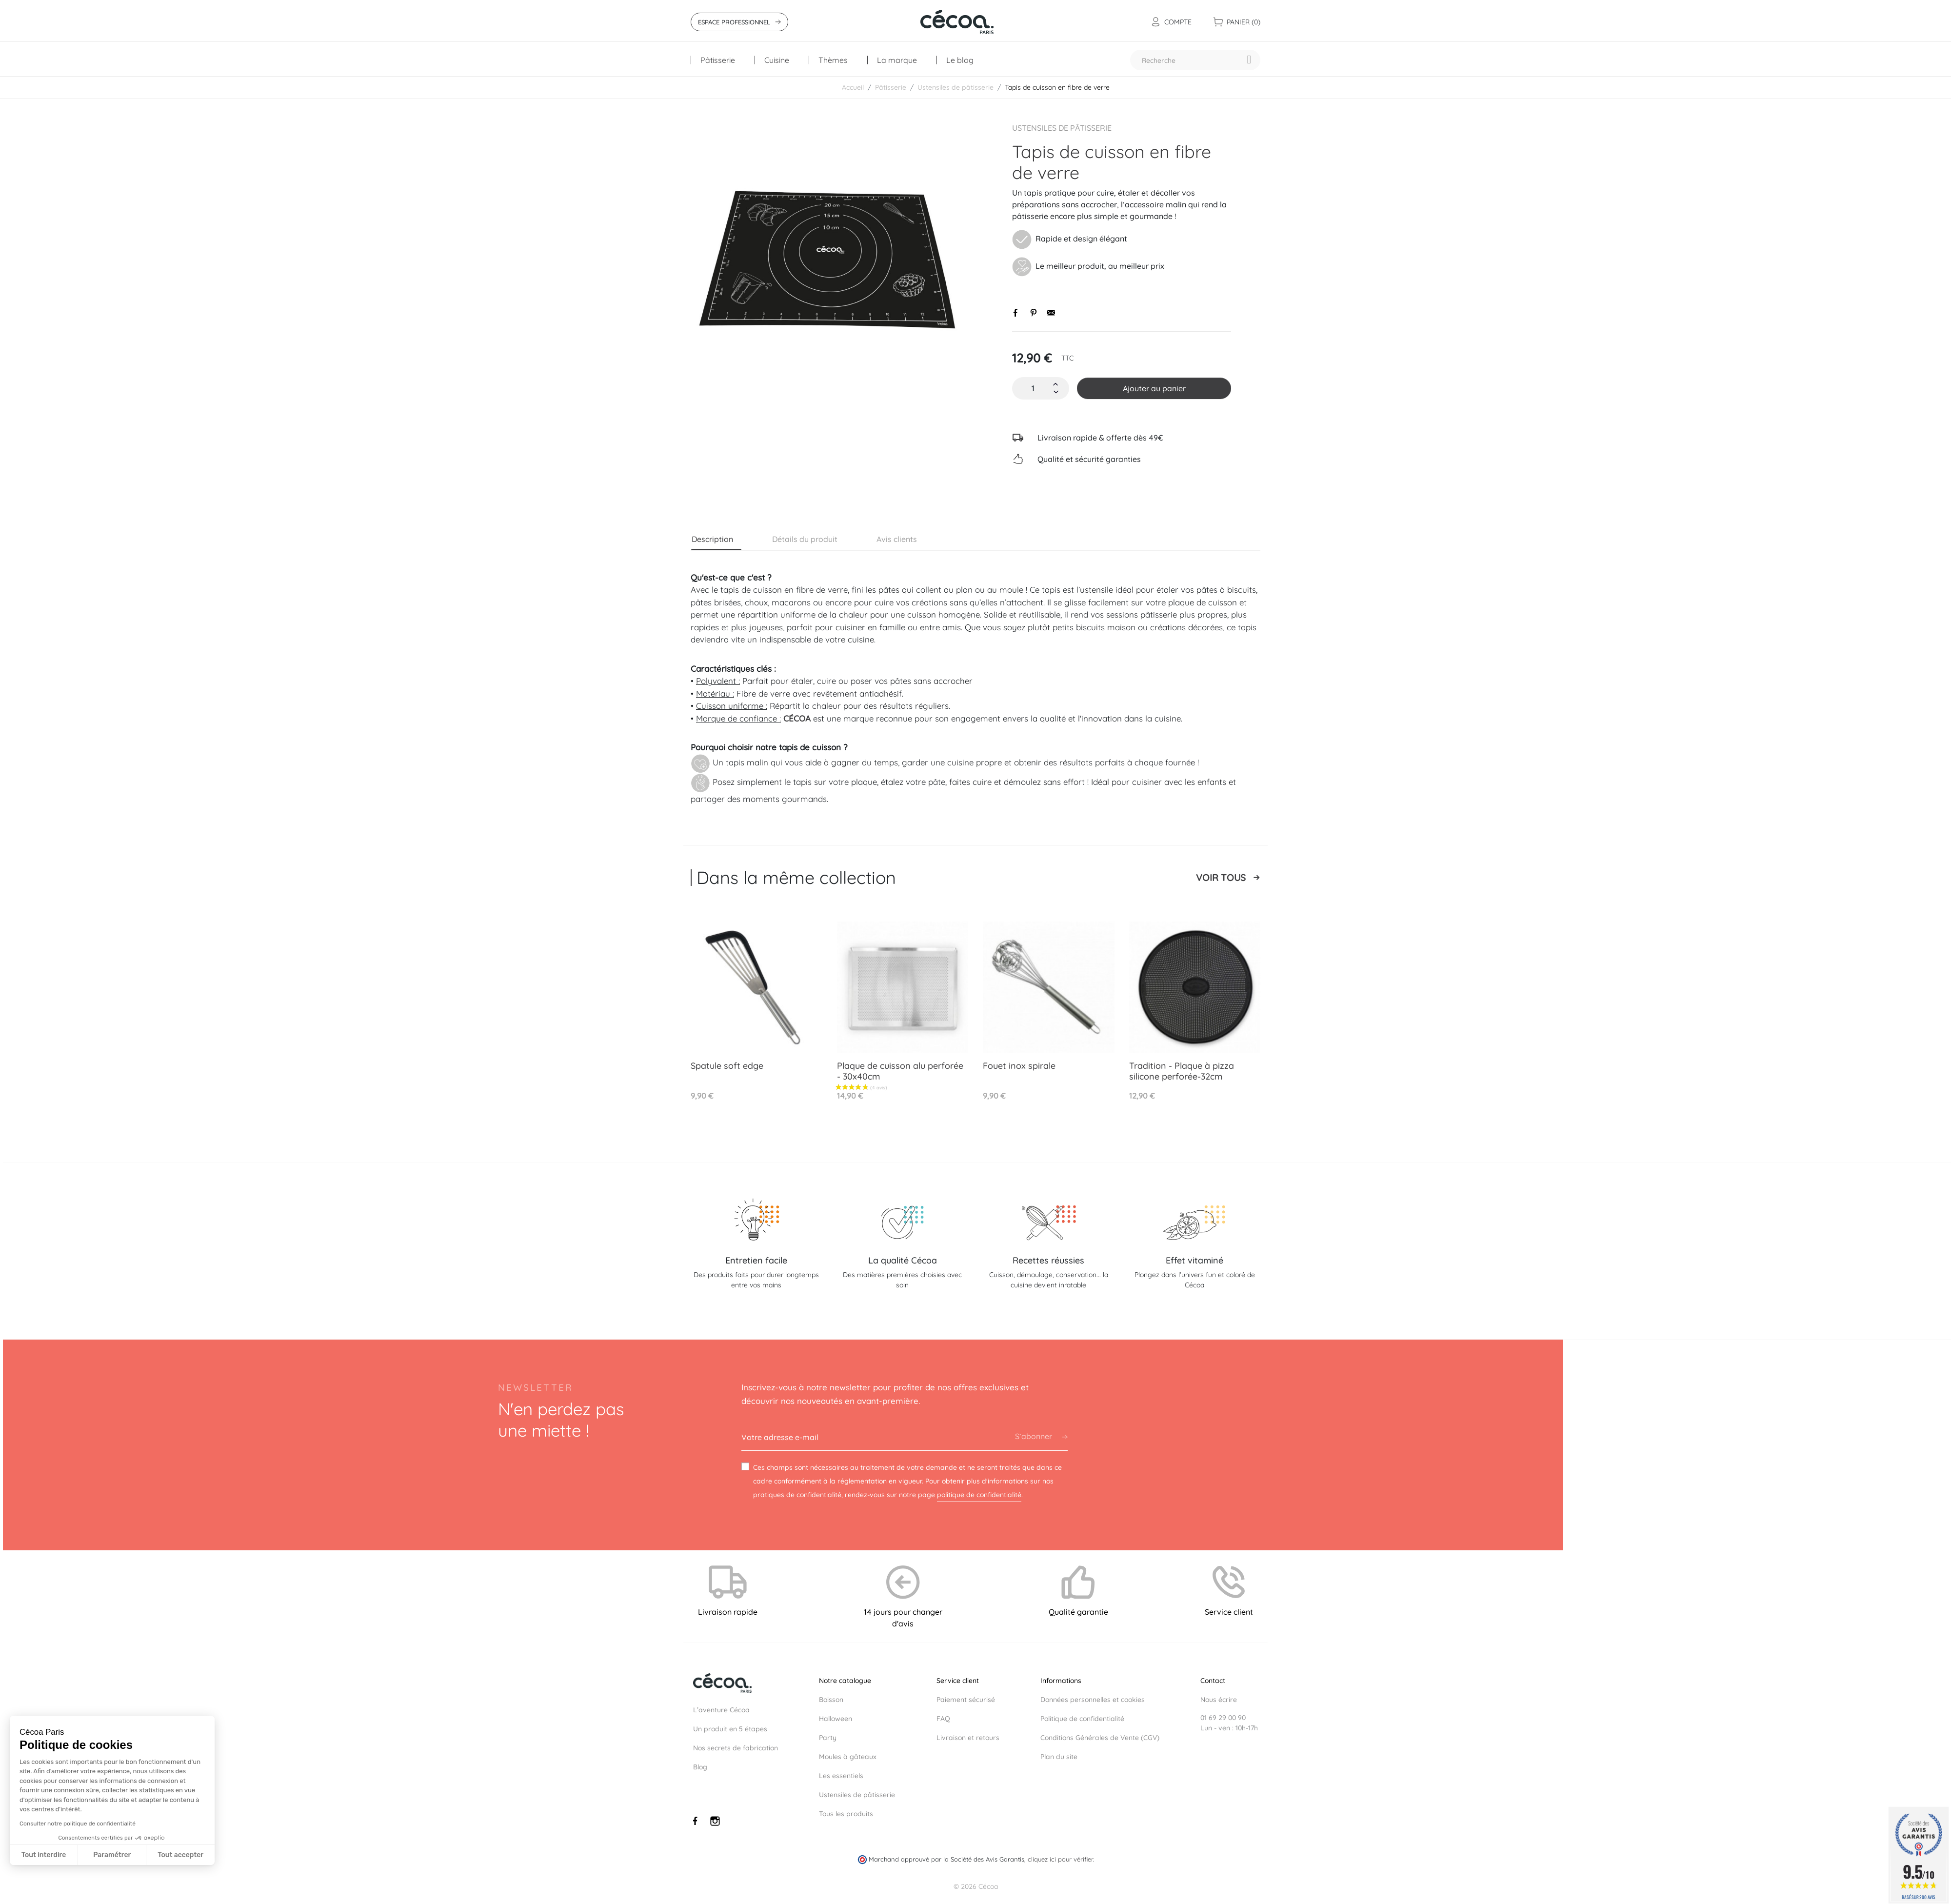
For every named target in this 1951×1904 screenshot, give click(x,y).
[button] (26, 1898)
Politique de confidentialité (1082, 1718)
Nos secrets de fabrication (735, 1748)
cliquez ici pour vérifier (1060, 1850)
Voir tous (1221, 877)
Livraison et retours (967, 1737)
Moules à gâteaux (847, 1756)
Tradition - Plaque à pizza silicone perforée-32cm (1181, 1071)
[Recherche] (1195, 60)
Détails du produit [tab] (804, 539)
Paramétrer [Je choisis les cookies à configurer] (112, 1855)
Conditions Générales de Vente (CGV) (1099, 1737)
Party (827, 1737)
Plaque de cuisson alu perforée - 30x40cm (900, 1071)
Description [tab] (712, 539)
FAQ (943, 1718)
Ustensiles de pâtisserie (1062, 128)
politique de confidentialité (979, 1494)
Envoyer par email (1051, 313)
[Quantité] (1033, 388)
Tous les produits (846, 1813)
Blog (700, 1767)
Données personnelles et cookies (1092, 1699)
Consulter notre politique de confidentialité (78, 1823)
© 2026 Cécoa (976, 1877)
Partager (1016, 313)
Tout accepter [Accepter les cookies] (180, 1855)
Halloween (835, 1718)
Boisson (831, 1699)
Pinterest (1033, 313)
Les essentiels (841, 1775)
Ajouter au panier (1154, 388)
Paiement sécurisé (965, 1699)
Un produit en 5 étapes (730, 1728)
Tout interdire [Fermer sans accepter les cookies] (43, 1855)
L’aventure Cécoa (721, 1709)
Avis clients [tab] (896, 539)
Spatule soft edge (727, 1065)
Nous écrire (1218, 1699)
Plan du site (1058, 1756)
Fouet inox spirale (1019, 1065)
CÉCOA (797, 718)
